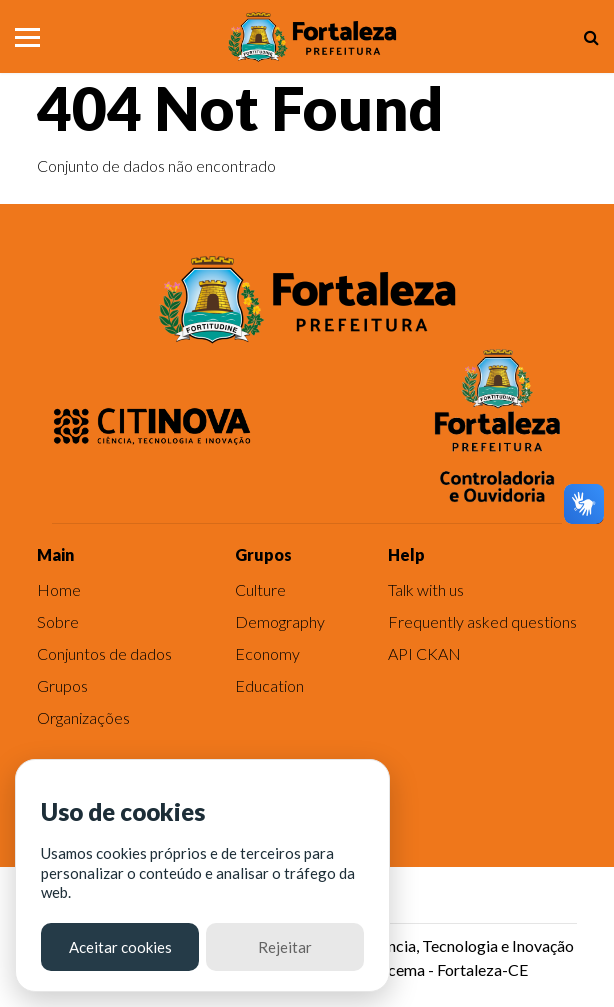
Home (59, 589)
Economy (267, 653)
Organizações (83, 717)
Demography (280, 621)
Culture (260, 589)
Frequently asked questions (482, 621)
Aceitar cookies (120, 947)
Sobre (58, 621)
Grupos (62, 685)
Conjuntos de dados (104, 653)
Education (269, 685)
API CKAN (424, 653)
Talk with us (426, 589)
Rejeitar (285, 947)
